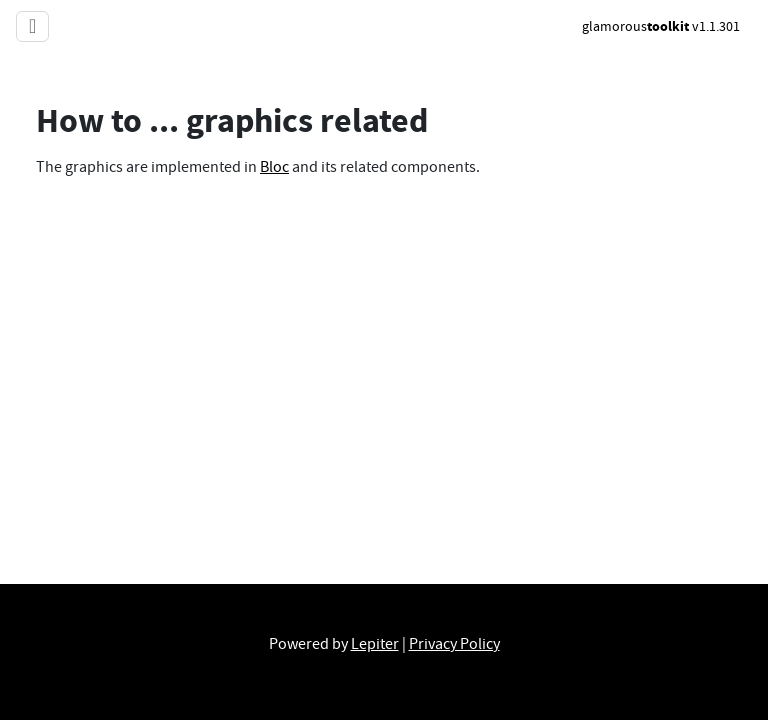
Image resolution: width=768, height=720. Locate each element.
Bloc (274, 167)
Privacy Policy (454, 644)
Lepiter (375, 644)
